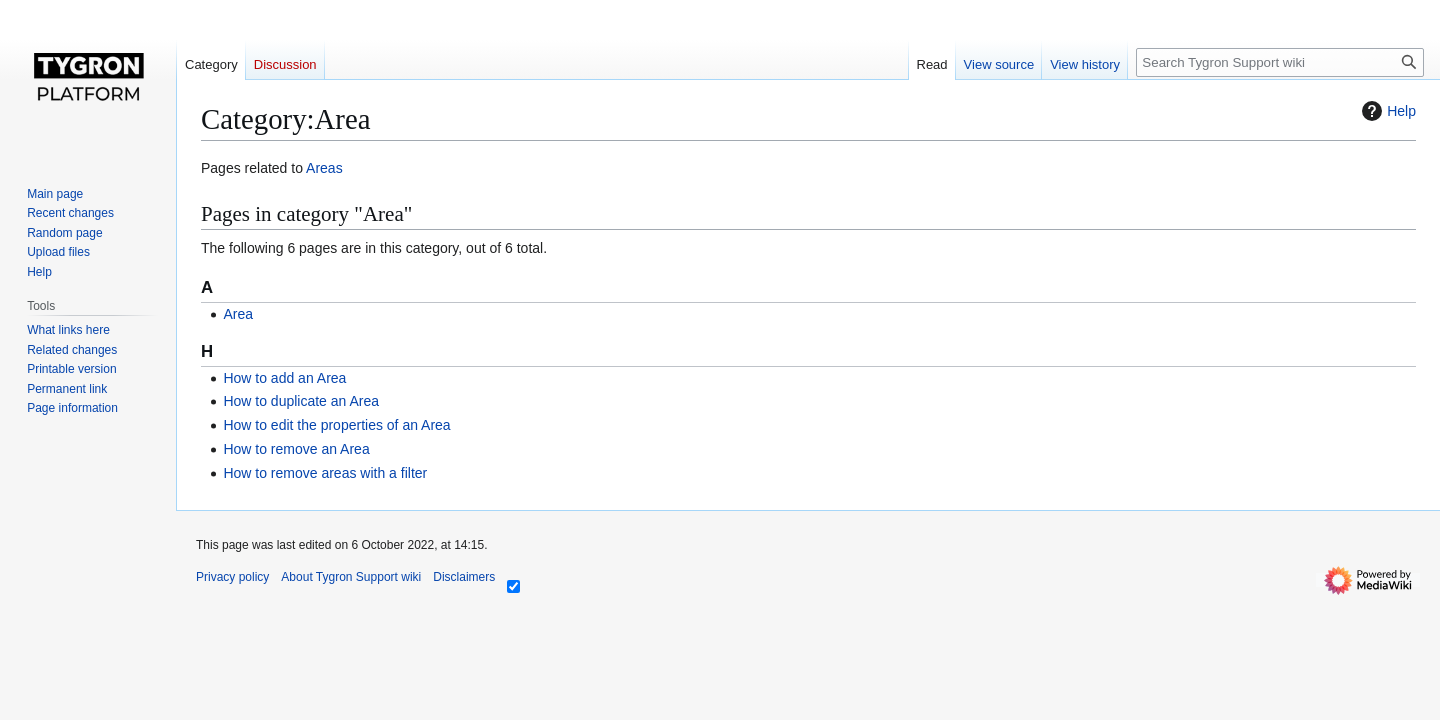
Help (1386, 111)
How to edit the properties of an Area (336, 425)
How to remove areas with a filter (325, 473)
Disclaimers (464, 577)
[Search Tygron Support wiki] (1280, 62)
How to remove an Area (296, 449)
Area (238, 314)
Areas (324, 168)
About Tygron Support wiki (351, 577)
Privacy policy (232, 577)
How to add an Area (284, 378)
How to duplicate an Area (301, 401)
